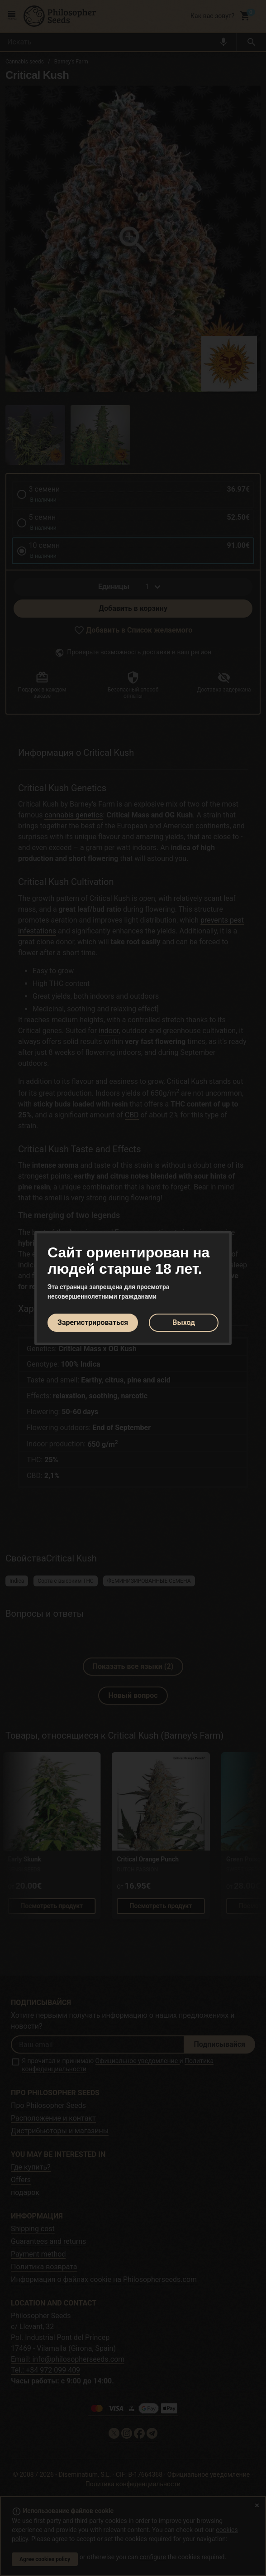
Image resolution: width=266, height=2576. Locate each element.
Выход (183, 1322)
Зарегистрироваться (92, 1322)
